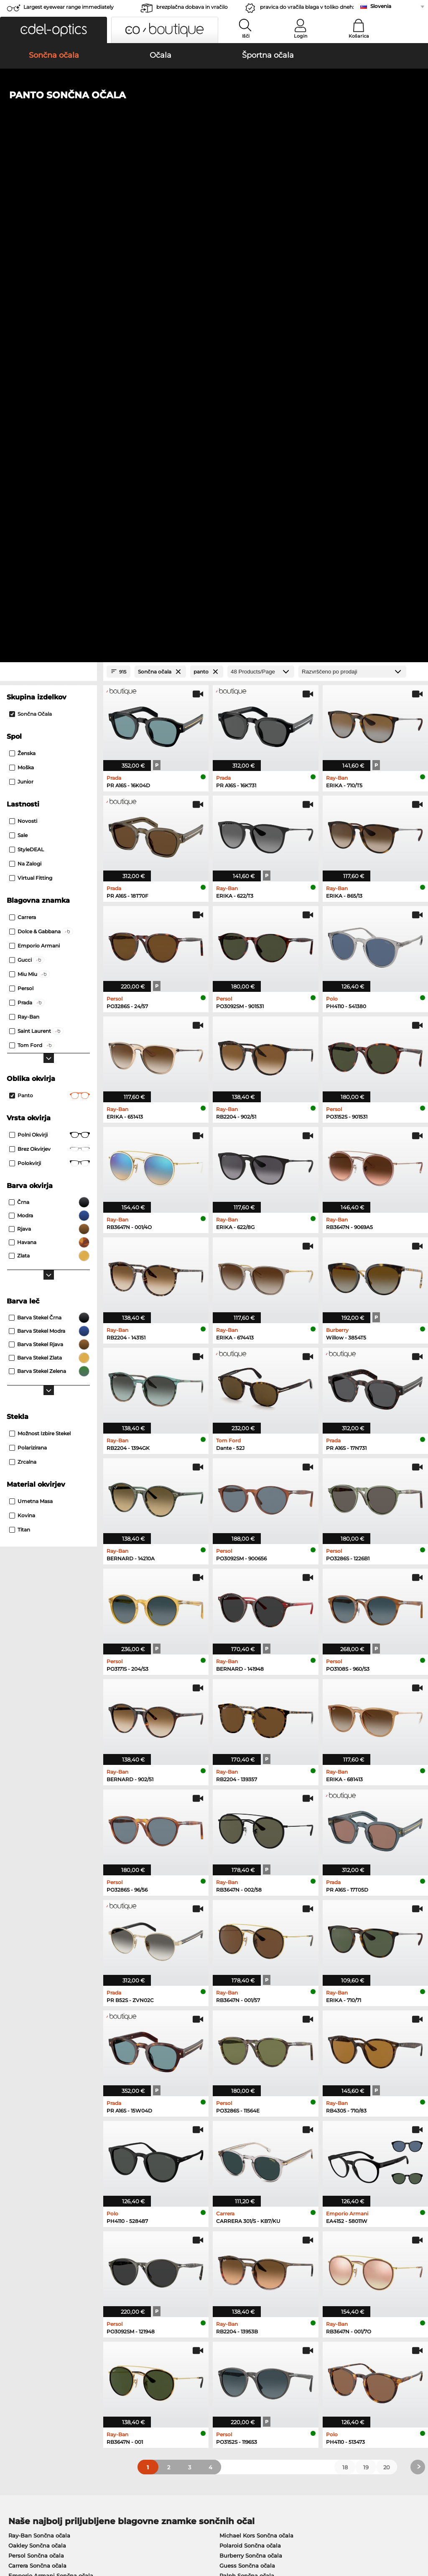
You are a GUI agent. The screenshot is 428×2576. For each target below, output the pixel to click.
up (417, 2525)
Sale (18, 344)
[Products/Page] (261, 180)
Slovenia (380, 6)
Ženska (22, 262)
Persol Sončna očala (36, 2064)
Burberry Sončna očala (250, 2064)
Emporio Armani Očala (40, 2165)
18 (345, 1976)
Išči (246, 36)
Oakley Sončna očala (37, 2054)
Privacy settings (27, 2367)
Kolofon (15, 2535)
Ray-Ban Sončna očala (39, 2044)
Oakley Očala (26, 2135)
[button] (53, 30)
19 (366, 1976)
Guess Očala (233, 2125)
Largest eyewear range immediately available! (68, 9)
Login (300, 36)
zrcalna (22, 971)
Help (291, 2354)
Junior (21, 290)
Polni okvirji (49, 643)
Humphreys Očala (33, 2155)
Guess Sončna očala (247, 2074)
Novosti (23, 330)
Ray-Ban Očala (28, 2125)
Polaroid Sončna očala (250, 2054)
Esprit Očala (233, 2145)
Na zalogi (25, 372)
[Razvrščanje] (352, 180)
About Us (19, 2354)
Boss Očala (231, 2155)
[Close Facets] (48, 180)
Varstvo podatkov (104, 2525)
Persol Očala (233, 2135)
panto (49, 604)
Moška (21, 276)
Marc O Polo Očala (33, 2145)
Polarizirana (28, 956)
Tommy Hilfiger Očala (246, 2165)
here (220, 2262)
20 (386, 1976)
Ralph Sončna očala (246, 2084)
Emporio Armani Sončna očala (50, 2084)
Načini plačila (163, 2367)
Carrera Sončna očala (37, 2074)
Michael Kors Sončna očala (256, 2044)
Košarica (359, 36)
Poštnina (156, 2377)
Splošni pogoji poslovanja (40, 2525)
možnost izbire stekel (40, 942)
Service (155, 2354)
